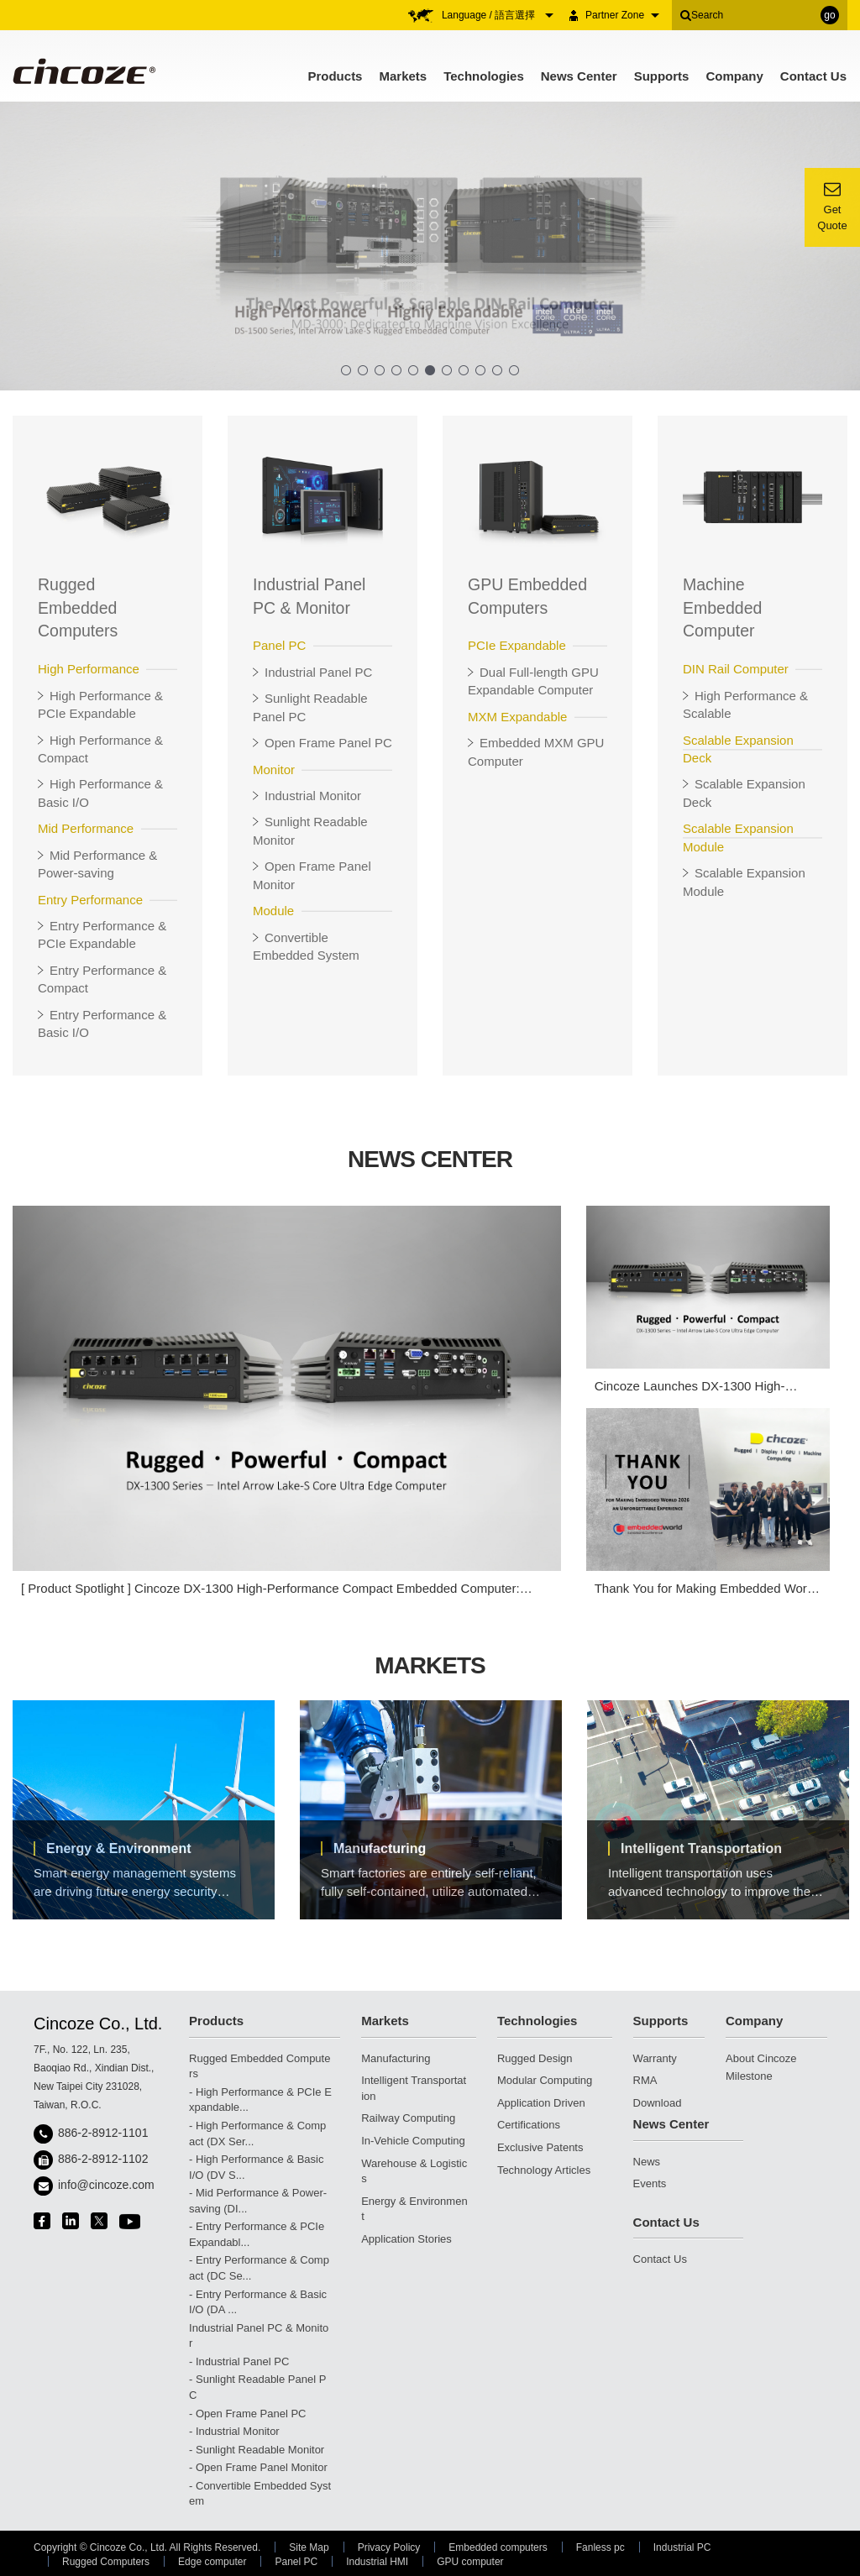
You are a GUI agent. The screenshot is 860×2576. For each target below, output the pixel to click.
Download (657, 2103)
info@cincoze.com (106, 2184)
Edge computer (212, 2562)
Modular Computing (544, 2080)
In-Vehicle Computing (413, 2140)
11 (514, 370)
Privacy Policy (389, 2547)
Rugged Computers (105, 2562)
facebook (42, 2220)
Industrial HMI (377, 2562)
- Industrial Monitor (234, 2431)
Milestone (749, 2076)
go (829, 15)
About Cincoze (761, 2058)
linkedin (70, 2220)
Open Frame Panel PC (328, 743)
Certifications (528, 2124)
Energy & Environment (118, 1848)
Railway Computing (408, 2118)
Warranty (655, 2058)
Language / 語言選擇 (497, 15)
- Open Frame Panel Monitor (258, 2467)
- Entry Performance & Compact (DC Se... (259, 2268)
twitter (99, 2220)
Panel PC (296, 2562)
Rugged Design (535, 2058)
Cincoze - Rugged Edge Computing (82, 71)
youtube (129, 2221)
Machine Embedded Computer (722, 608)
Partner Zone (622, 15)
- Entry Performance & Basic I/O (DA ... (258, 2302)
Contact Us (813, 76)
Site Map (308, 2547)
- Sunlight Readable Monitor (256, 2449)
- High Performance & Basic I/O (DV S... (256, 2167)
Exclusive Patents (540, 2147)
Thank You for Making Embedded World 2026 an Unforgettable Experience (706, 1589)
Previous (32, 1818)
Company (734, 76)
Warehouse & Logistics (414, 2171)
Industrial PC (682, 2547)
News (647, 2161)
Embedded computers (497, 2547)
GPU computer (470, 2562)
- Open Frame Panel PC (247, 2413)
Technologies (483, 76)
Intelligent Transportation (701, 1848)
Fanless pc (600, 2547)
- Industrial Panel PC (239, 2361)
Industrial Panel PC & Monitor (258, 2336)
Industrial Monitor (313, 795)
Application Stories (406, 2239)
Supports (662, 76)
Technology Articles (543, 2170)
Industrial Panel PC (318, 672)
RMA (645, 2080)
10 (497, 370)
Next (819, 1818)
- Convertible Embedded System (260, 2493)
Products (334, 76)
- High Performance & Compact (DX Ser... (257, 2133)
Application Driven (541, 2103)
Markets (403, 76)
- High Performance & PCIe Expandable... (260, 2100)
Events (650, 2183)
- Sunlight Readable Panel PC (257, 2387)
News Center (579, 76)
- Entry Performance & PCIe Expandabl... (256, 2234)
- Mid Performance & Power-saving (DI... (258, 2200)
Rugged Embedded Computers (78, 608)
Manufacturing (379, 1848)
